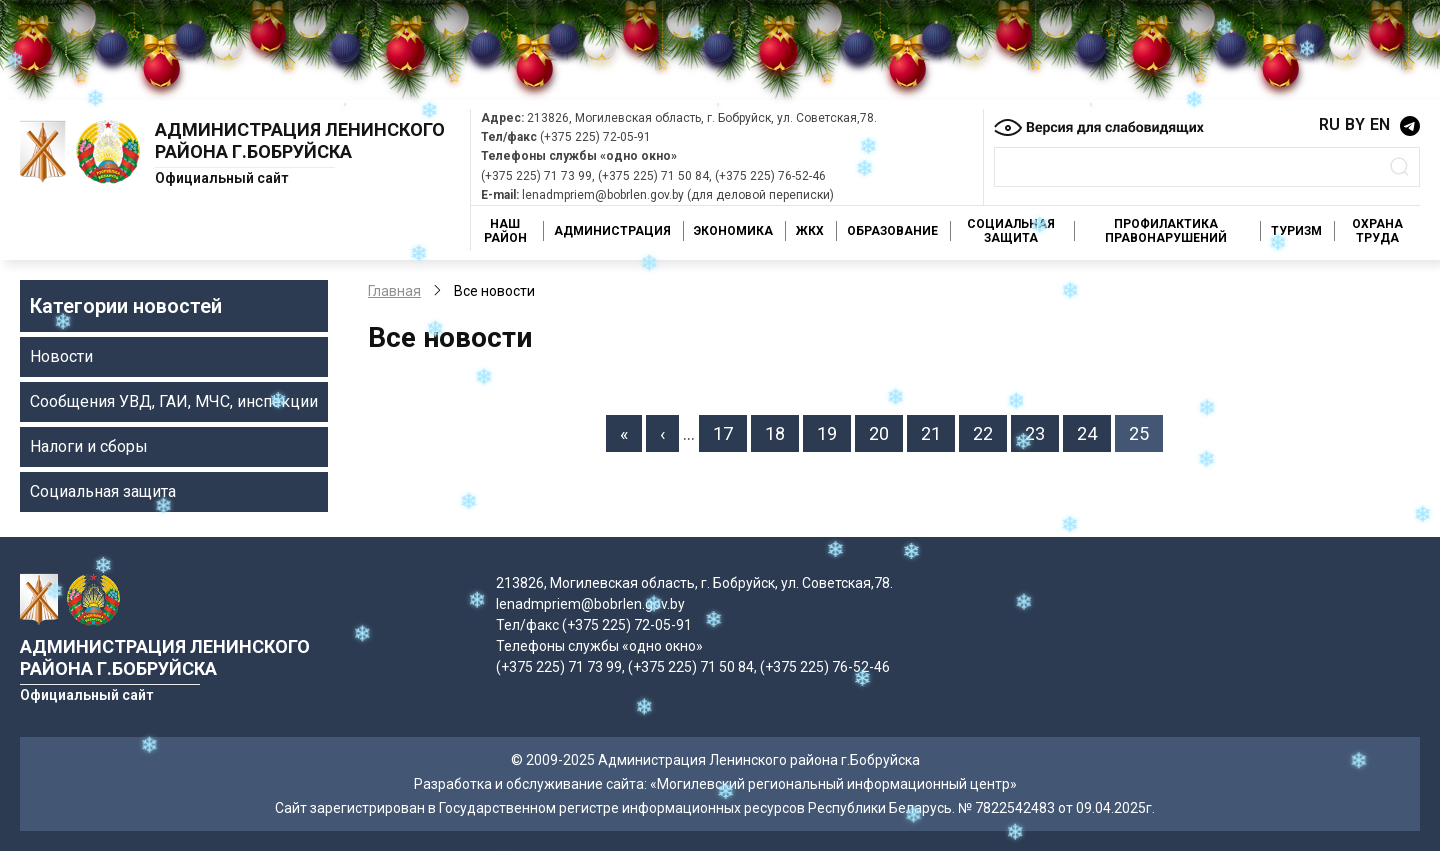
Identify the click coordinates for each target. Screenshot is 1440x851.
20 (886, 432)
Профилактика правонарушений (1166, 231)
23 (1042, 432)
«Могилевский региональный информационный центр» (833, 784)
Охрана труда (1377, 231)
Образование (892, 231)
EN (1380, 124)
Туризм (1296, 231)
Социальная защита (1011, 231)
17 (730, 432)
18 (782, 432)
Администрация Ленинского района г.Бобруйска (300, 140)
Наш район (505, 231)
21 (938, 432)
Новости (61, 356)
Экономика (733, 231)
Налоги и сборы (89, 446)
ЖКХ (810, 231)
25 (1146, 432)
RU (1329, 124)
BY (1355, 124)
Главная (394, 291)
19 (834, 432)
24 (1094, 432)
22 (990, 432)
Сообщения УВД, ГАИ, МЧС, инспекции (174, 401)
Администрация (612, 231)
